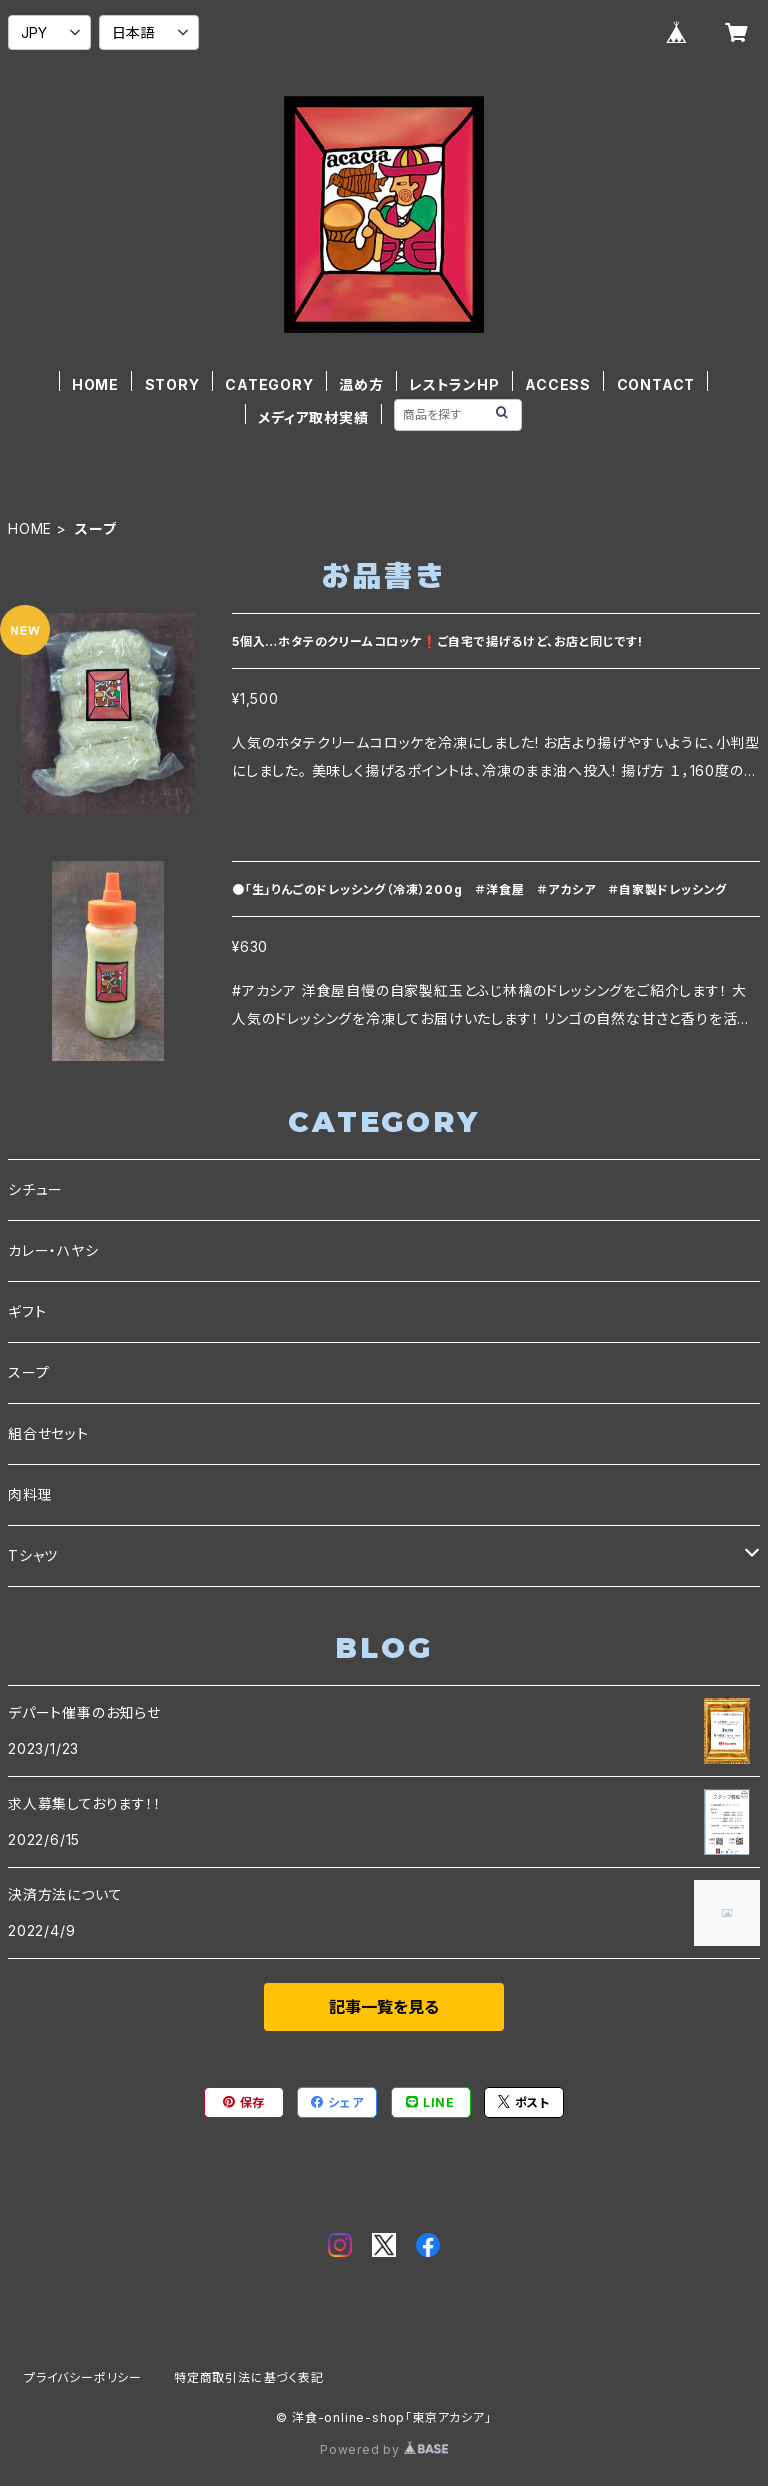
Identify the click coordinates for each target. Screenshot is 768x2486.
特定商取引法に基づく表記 (249, 2377)
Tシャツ (33, 1555)
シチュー (35, 1189)
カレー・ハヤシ (53, 1250)
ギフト (27, 1311)
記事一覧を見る (384, 2007)
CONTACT (656, 384)
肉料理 (30, 1494)
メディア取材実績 (313, 417)
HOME (95, 384)
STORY (172, 384)
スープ (28, 1372)
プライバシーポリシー (83, 2377)
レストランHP (454, 384)
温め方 (361, 384)
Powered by (384, 2449)
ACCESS (558, 384)
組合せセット (48, 1433)
